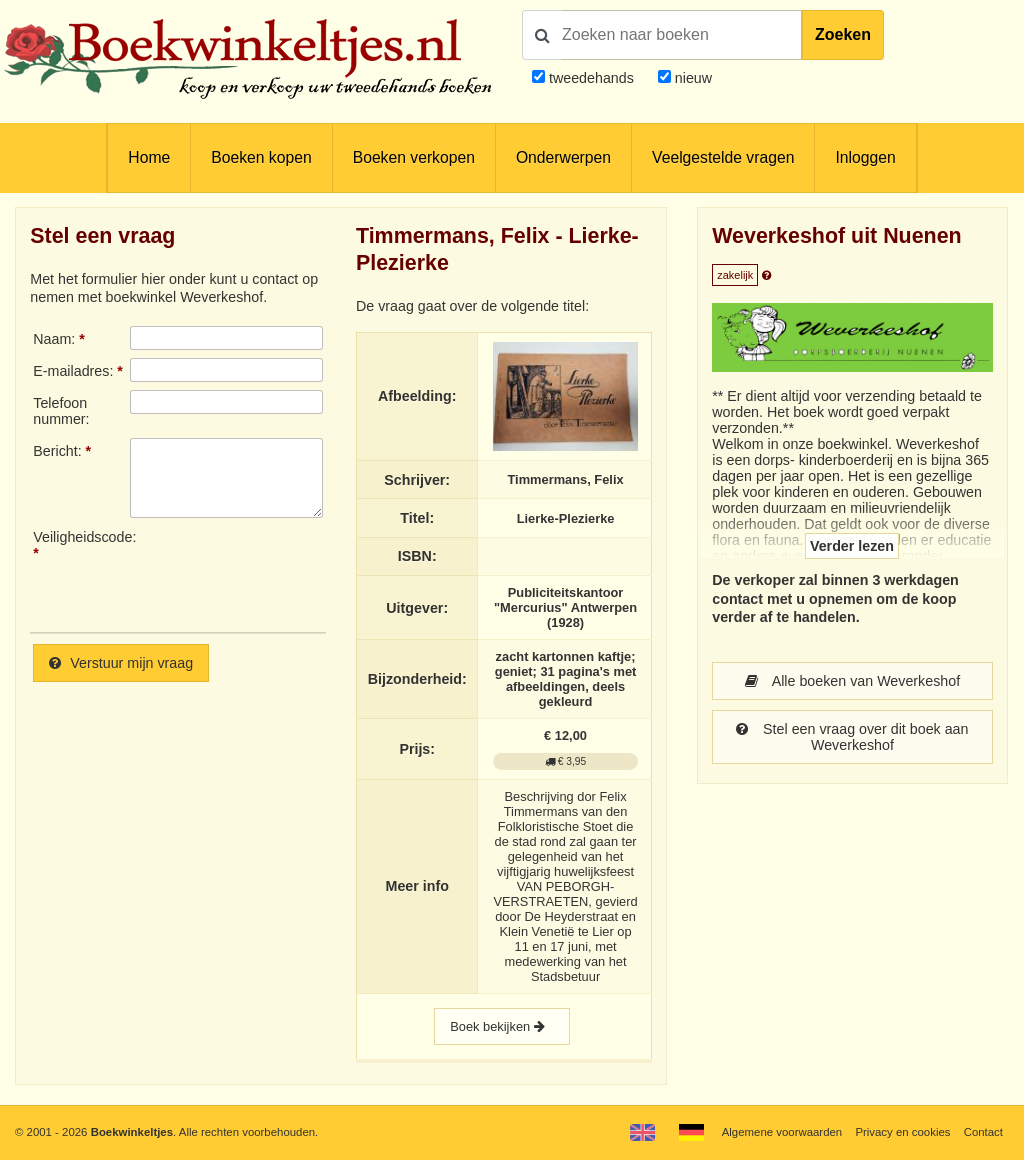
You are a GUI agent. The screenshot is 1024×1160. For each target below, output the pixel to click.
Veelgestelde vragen (723, 157)
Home (149, 157)
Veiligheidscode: (81, 537)
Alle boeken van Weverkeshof (852, 681)
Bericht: (57, 451)
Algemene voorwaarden (782, 1132)
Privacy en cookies (902, 1132)
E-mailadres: (73, 371)
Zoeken (843, 34)
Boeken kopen (261, 157)
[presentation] (297, 573)
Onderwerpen (563, 157)
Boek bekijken (502, 1026)
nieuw (691, 78)
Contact (983, 1132)
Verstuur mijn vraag (121, 663)
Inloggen (865, 157)
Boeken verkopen (414, 157)
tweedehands (591, 78)
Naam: (54, 339)
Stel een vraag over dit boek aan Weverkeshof (852, 737)
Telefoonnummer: (61, 411)
